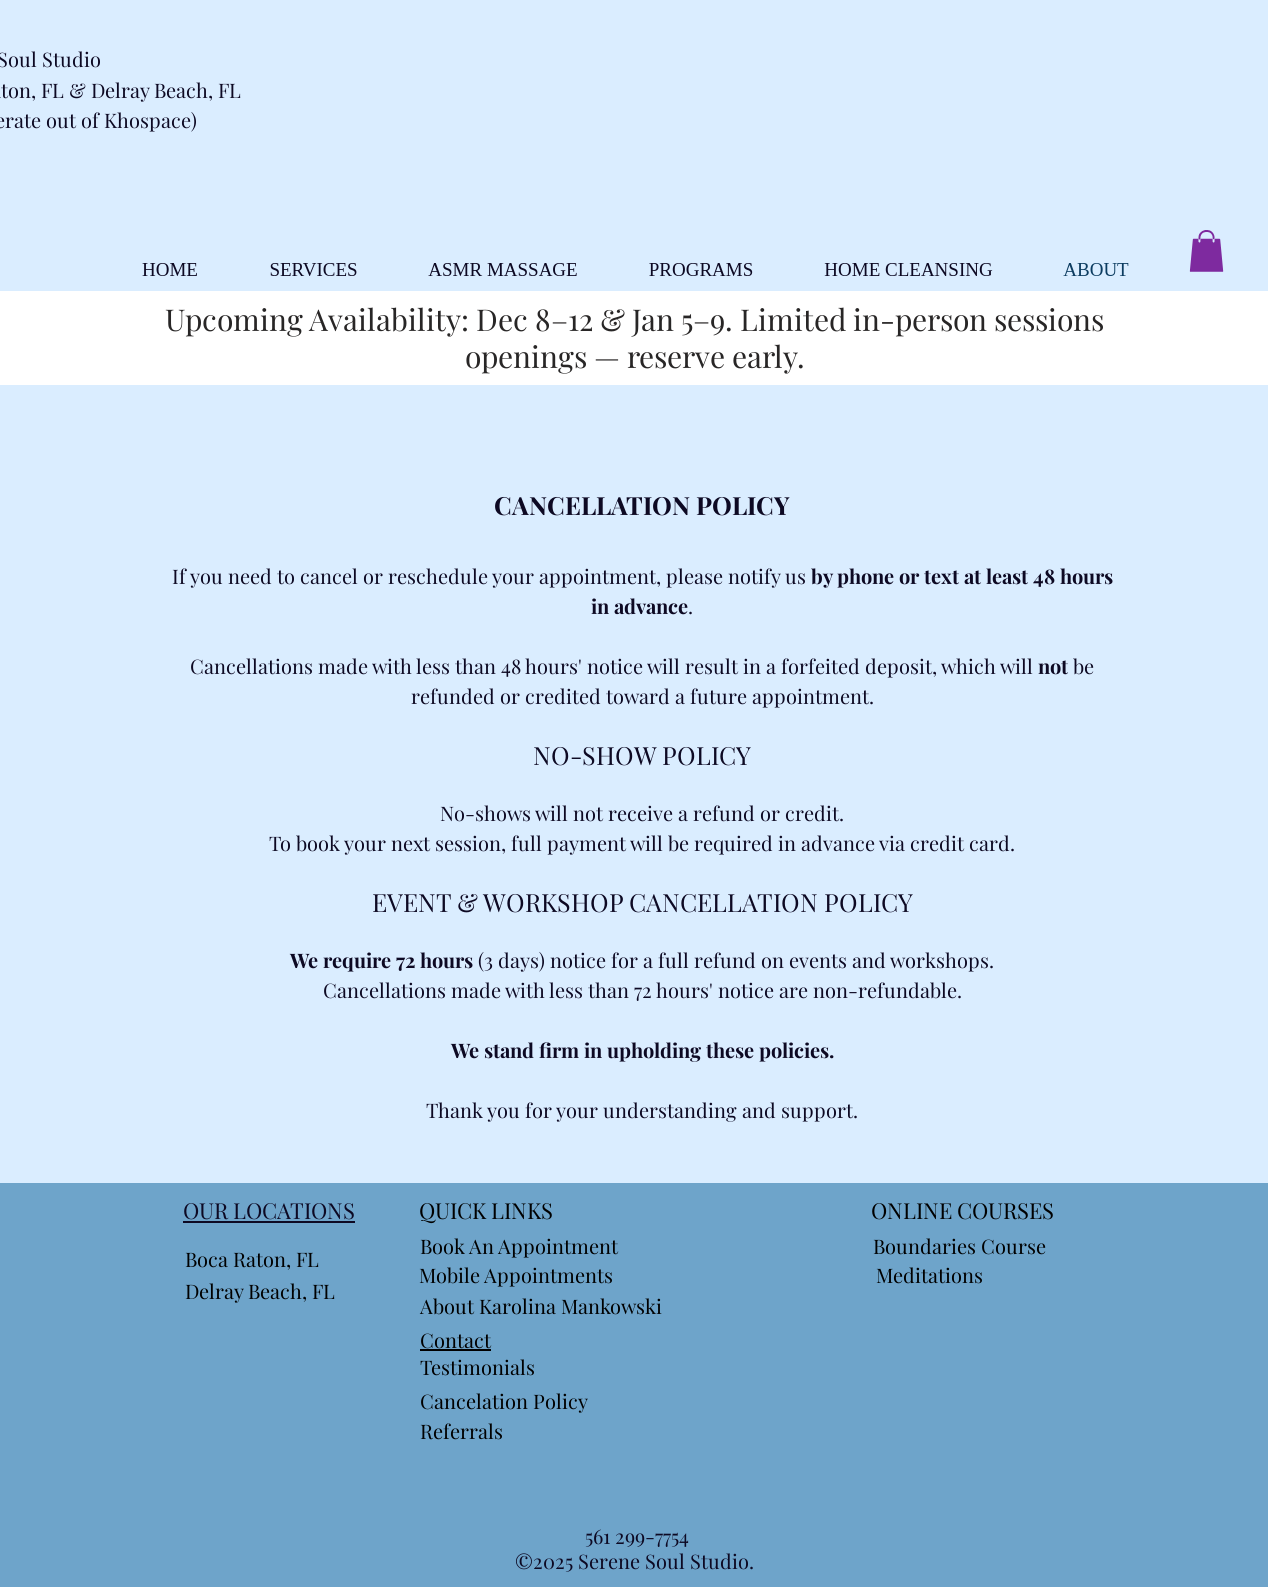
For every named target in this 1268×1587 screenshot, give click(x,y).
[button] (1206, 251)
